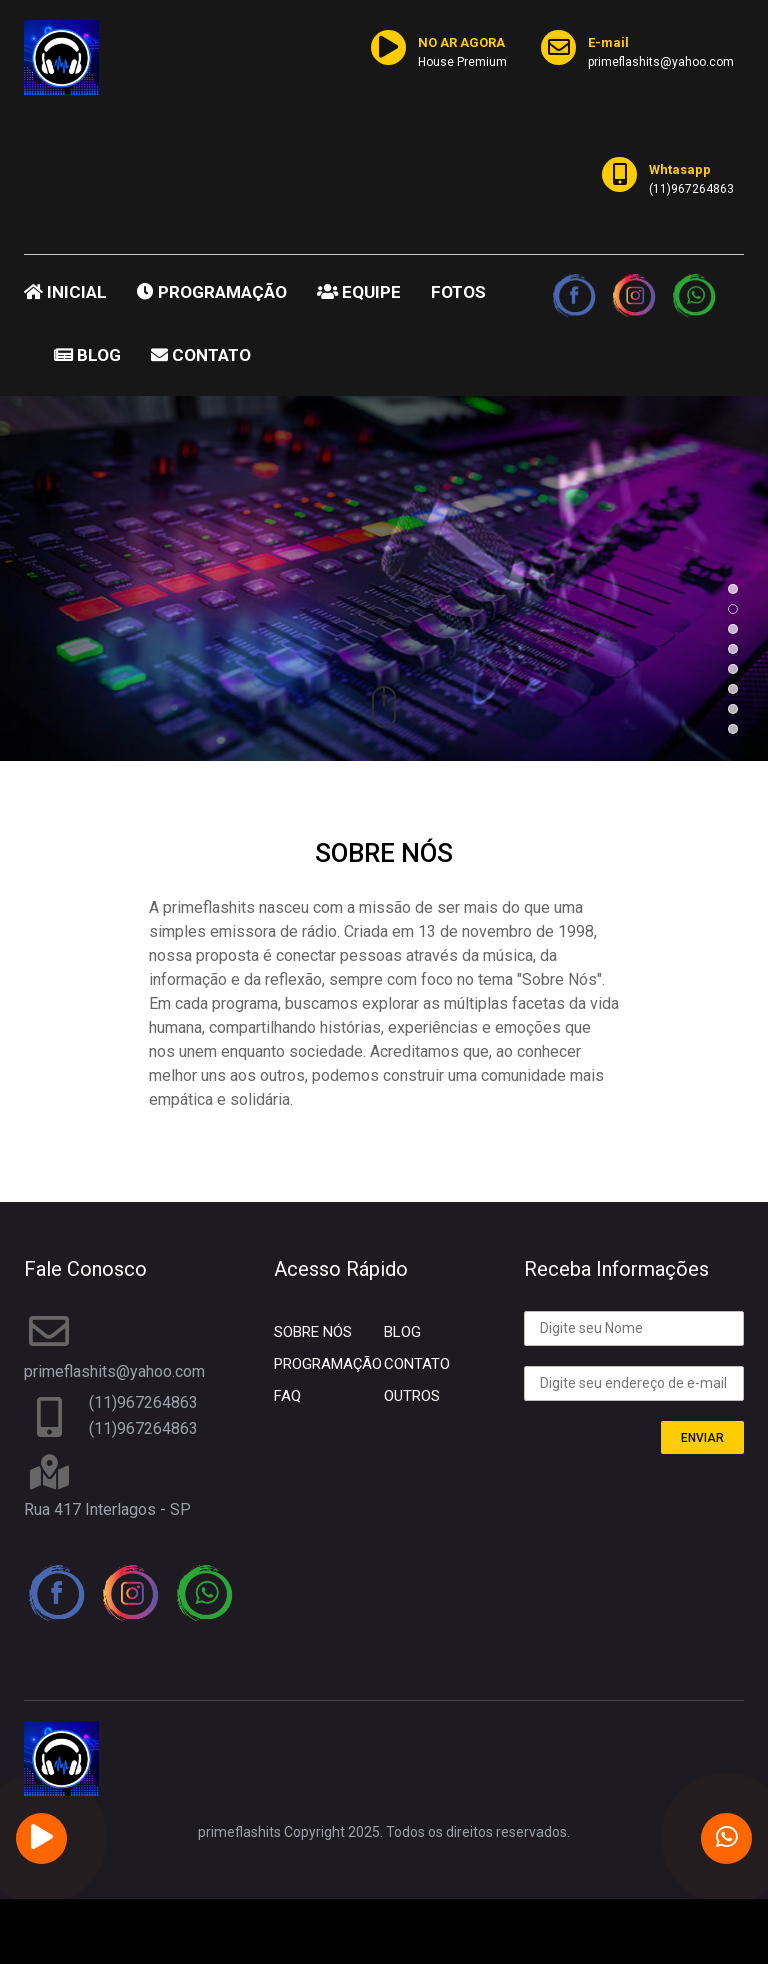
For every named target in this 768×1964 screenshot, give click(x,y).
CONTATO (201, 355)
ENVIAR (702, 1438)
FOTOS (458, 292)
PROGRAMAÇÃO (212, 292)
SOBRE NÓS (313, 1332)
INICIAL (65, 292)
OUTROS (412, 1396)
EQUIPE (359, 292)
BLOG (87, 355)
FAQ (287, 1396)
